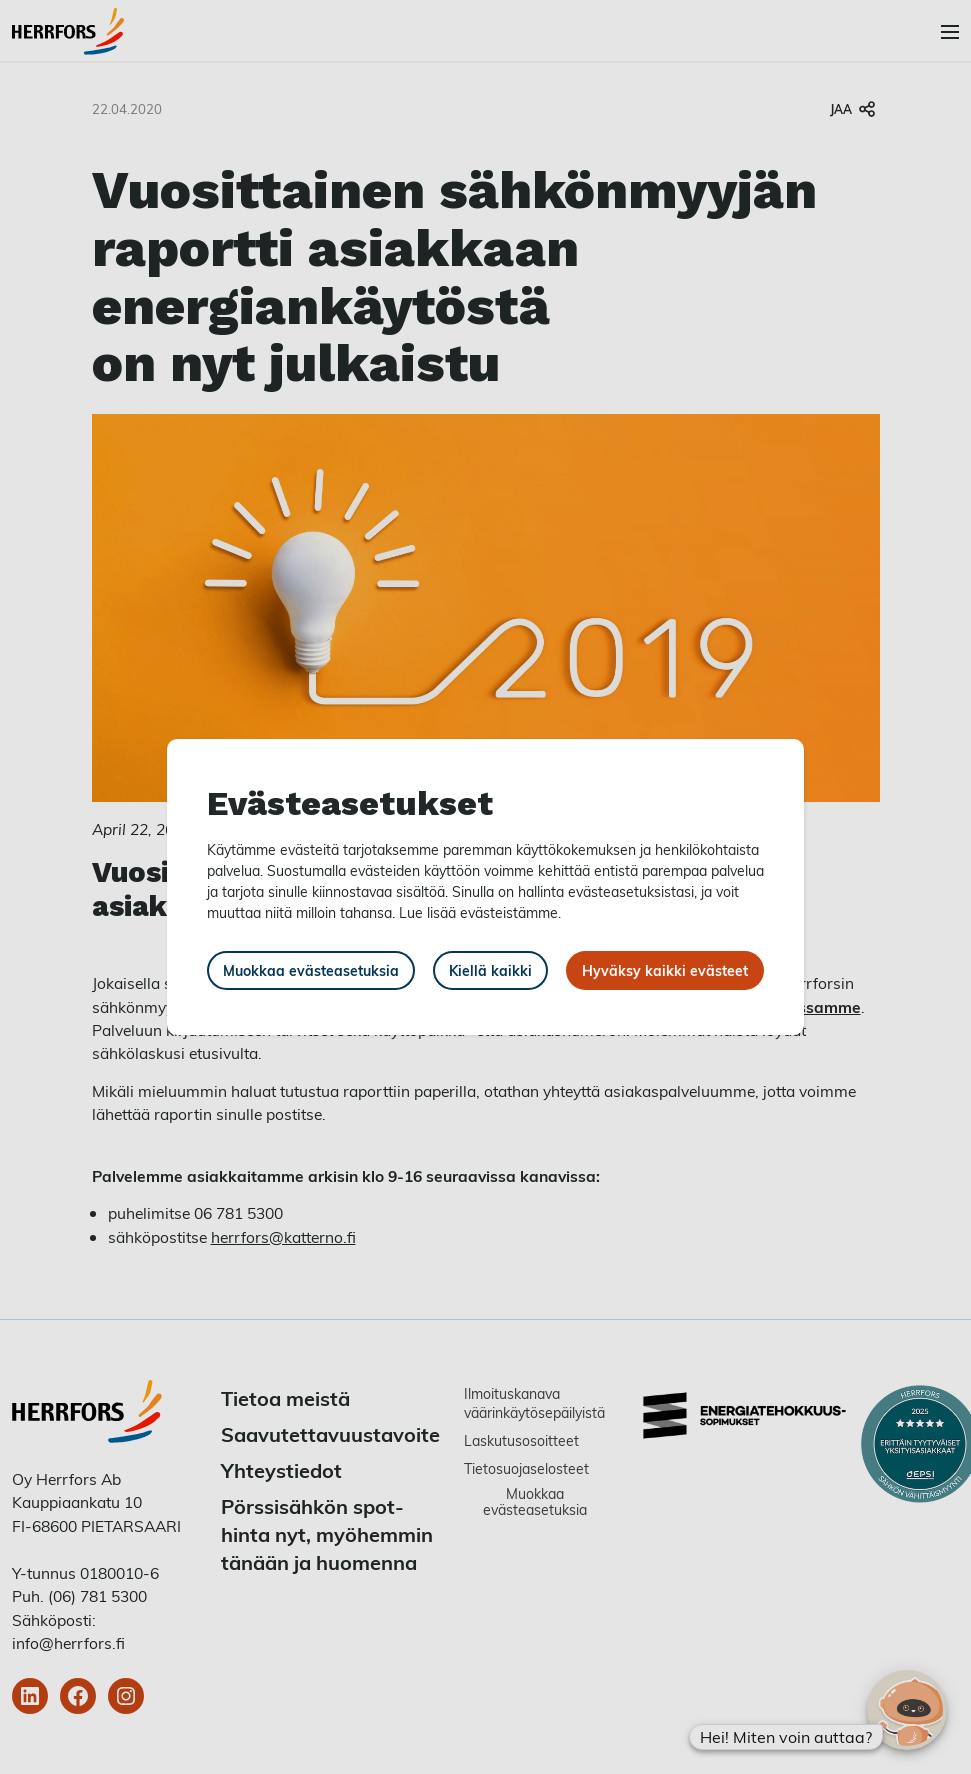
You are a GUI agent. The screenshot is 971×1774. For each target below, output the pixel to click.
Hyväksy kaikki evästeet (665, 970)
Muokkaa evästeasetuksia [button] (311, 970)
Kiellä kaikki (490, 970)
